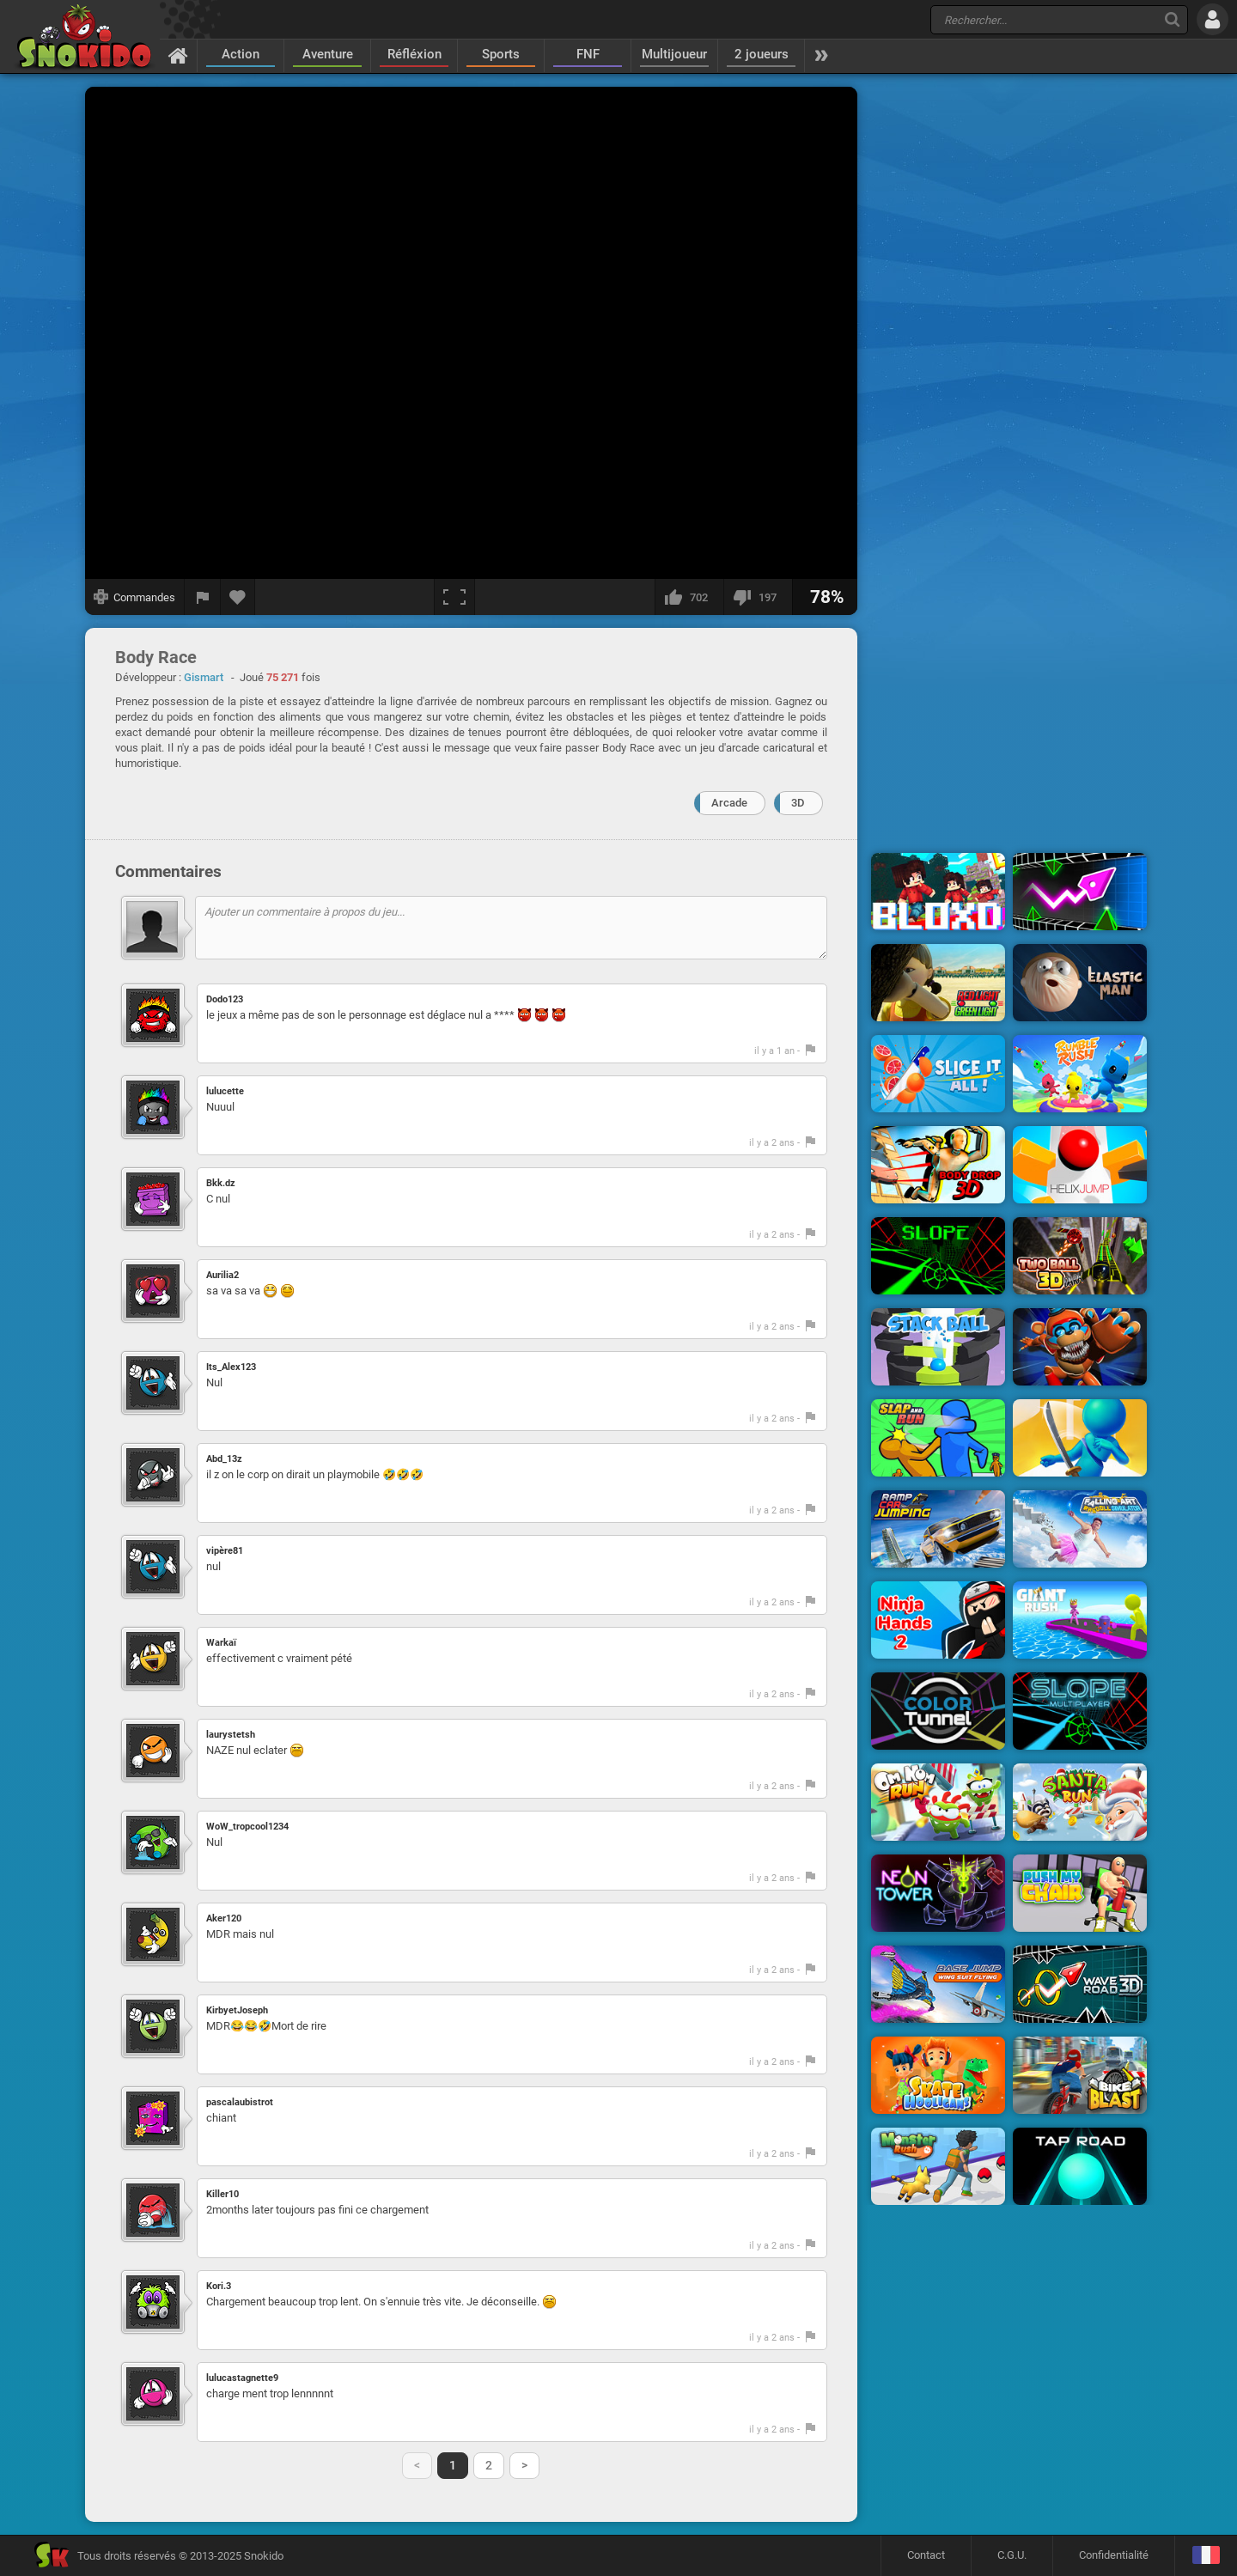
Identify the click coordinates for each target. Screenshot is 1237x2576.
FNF (588, 54)
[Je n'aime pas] (757, 597)
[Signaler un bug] (203, 597)
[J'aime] (689, 597)
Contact (926, 2555)
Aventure (327, 54)
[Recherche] (1172, 19)
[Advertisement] (1009, 346)
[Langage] (1205, 2556)
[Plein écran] (454, 597)
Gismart (203, 677)
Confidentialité (1114, 2555)
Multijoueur (674, 54)
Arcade (729, 802)
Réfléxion (414, 54)
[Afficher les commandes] (135, 597)
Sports (501, 54)
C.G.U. (1012, 2555)
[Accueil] (178, 55)
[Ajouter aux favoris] (238, 597)
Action (240, 54)
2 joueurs (761, 54)
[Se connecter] (1212, 19)
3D (798, 802)
